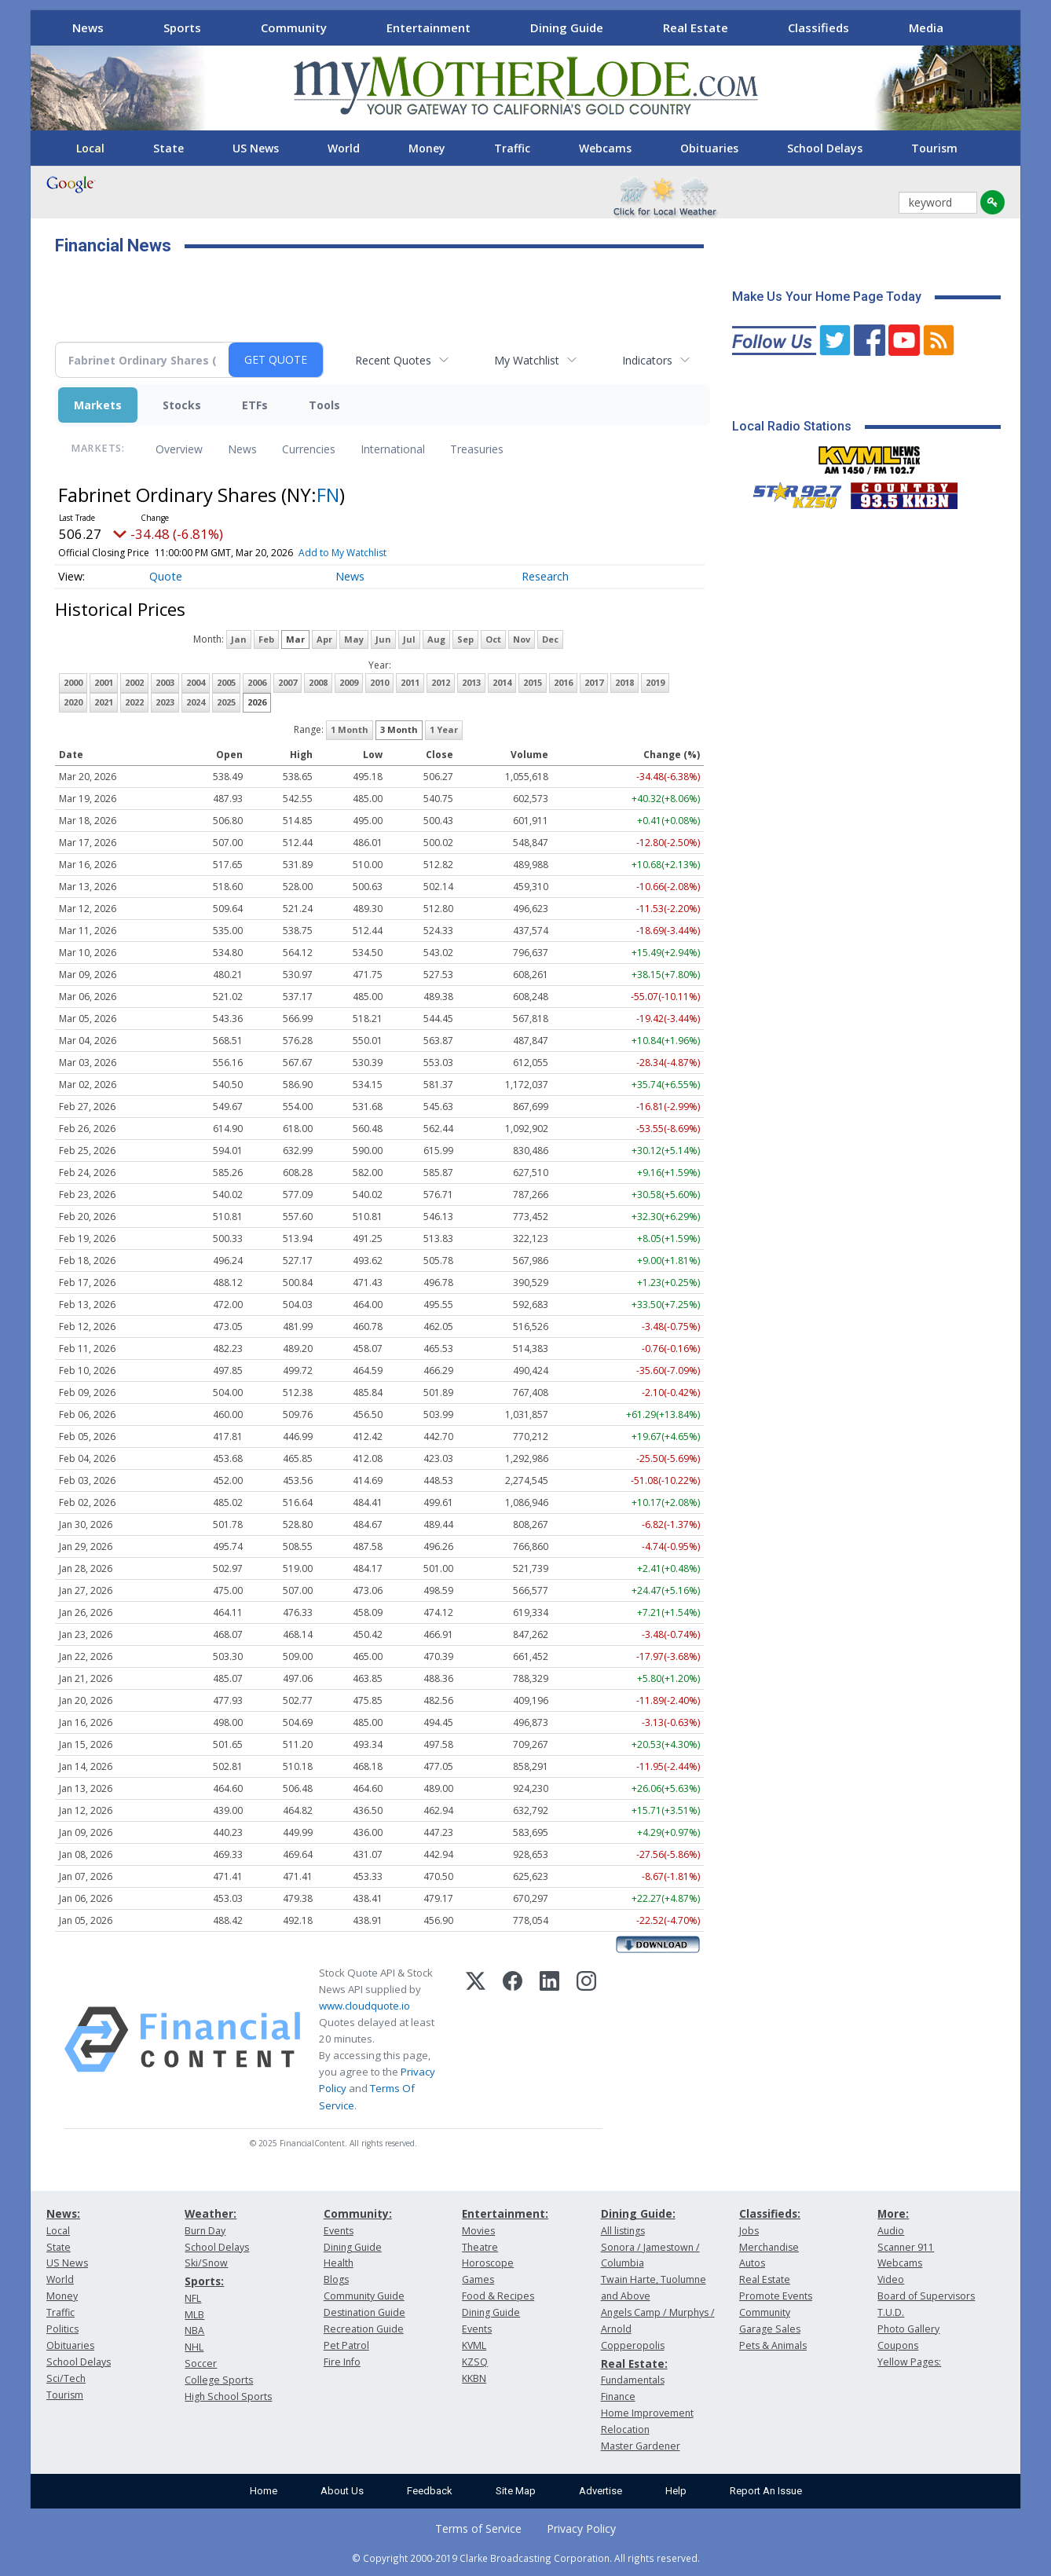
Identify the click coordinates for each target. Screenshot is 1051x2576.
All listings (623, 2230)
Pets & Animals (773, 2345)
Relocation (625, 2429)
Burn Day (205, 2230)
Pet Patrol (346, 2345)
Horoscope (488, 2263)
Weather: (210, 2213)
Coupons (897, 2345)
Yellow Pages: (909, 2362)
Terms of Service (478, 2528)
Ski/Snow (206, 2263)
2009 (348, 682)
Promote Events (775, 2296)
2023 (165, 702)
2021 (103, 702)
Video (890, 2279)
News (88, 27)
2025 (226, 702)
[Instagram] (586, 2039)
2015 (532, 682)
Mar (295, 639)
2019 (655, 682)
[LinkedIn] (549, 2039)
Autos (752, 2263)
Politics (62, 2329)
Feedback (429, 2491)
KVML (474, 2345)
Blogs (336, 2279)
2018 (624, 682)
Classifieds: (769, 2213)
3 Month (399, 729)
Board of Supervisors (926, 2296)
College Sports (219, 2380)
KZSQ (475, 2362)
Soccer (201, 2363)
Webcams (605, 148)
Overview (179, 449)
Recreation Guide (364, 2329)
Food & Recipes (498, 2296)
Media (926, 27)
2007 (287, 682)
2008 (318, 682)
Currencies (308, 449)
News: (63, 2213)
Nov (521, 639)
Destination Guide (364, 2312)
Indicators (647, 360)
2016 (563, 682)
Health (338, 2263)
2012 (440, 682)
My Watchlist (526, 360)
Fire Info (342, 2362)
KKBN (474, 2378)
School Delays (824, 148)
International (393, 449)
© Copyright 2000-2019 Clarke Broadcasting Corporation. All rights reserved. (526, 2558)
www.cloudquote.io (364, 2006)
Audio (890, 2230)
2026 (256, 702)
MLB (194, 2314)
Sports (182, 27)
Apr (324, 639)
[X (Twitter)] (476, 2039)
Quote (165, 576)
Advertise (600, 2491)
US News (256, 148)
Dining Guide (566, 27)
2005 (226, 682)
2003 (165, 682)
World (344, 148)
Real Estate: (634, 2363)
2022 (134, 702)
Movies (478, 2230)
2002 (134, 682)
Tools (324, 405)
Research (545, 576)
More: (893, 2213)
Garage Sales (769, 2329)
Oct (493, 639)
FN (328, 495)
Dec (550, 639)
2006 (256, 682)
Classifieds (818, 27)
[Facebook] (512, 2039)
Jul (409, 639)
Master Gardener (640, 2446)
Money (426, 148)
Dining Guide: (638, 2213)
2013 (471, 682)
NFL (193, 2298)
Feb (266, 639)
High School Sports (228, 2396)
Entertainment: (505, 2213)
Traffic (512, 148)
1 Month (349, 729)
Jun (383, 639)
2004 (195, 682)
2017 (593, 682)
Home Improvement (647, 2413)
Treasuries (477, 449)
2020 (73, 702)
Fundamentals (633, 2380)
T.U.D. (890, 2312)
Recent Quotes (393, 360)
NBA (194, 2330)
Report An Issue (766, 2491)
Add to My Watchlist (342, 552)
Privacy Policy (581, 2528)
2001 (103, 682)
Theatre (480, 2247)
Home (263, 2491)
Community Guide (364, 2296)
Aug (436, 639)
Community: (358, 2213)
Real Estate (695, 27)
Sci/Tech (66, 2378)
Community (294, 27)
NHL (194, 2347)
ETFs (255, 405)
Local (90, 148)
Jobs (749, 2230)
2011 (410, 682)
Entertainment (428, 27)
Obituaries (709, 148)
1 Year (444, 729)
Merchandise (769, 2247)
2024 (195, 702)
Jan (239, 639)
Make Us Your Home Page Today (826, 296)
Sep (465, 639)
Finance (618, 2396)
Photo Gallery (908, 2329)
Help (676, 2491)
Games (478, 2279)
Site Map (516, 2491)
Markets (98, 405)
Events (338, 2230)
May (354, 639)
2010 (379, 682)
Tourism (934, 148)
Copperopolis (633, 2345)
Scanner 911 (905, 2247)
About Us (342, 2491)
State (168, 148)
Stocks (182, 405)
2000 (73, 682)
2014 (502, 682)
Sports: (204, 2281)
